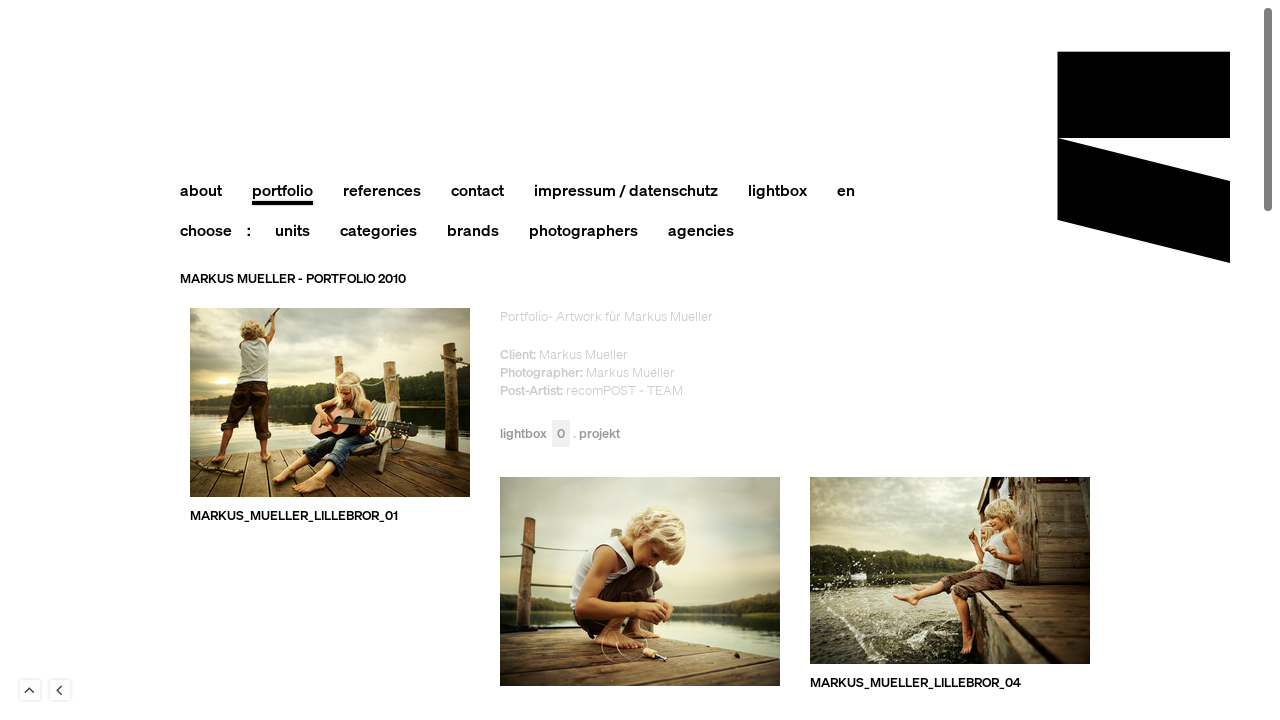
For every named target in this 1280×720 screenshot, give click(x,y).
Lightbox (535, 434)
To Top (30, 690)
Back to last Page (60, 690)
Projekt (599, 434)
